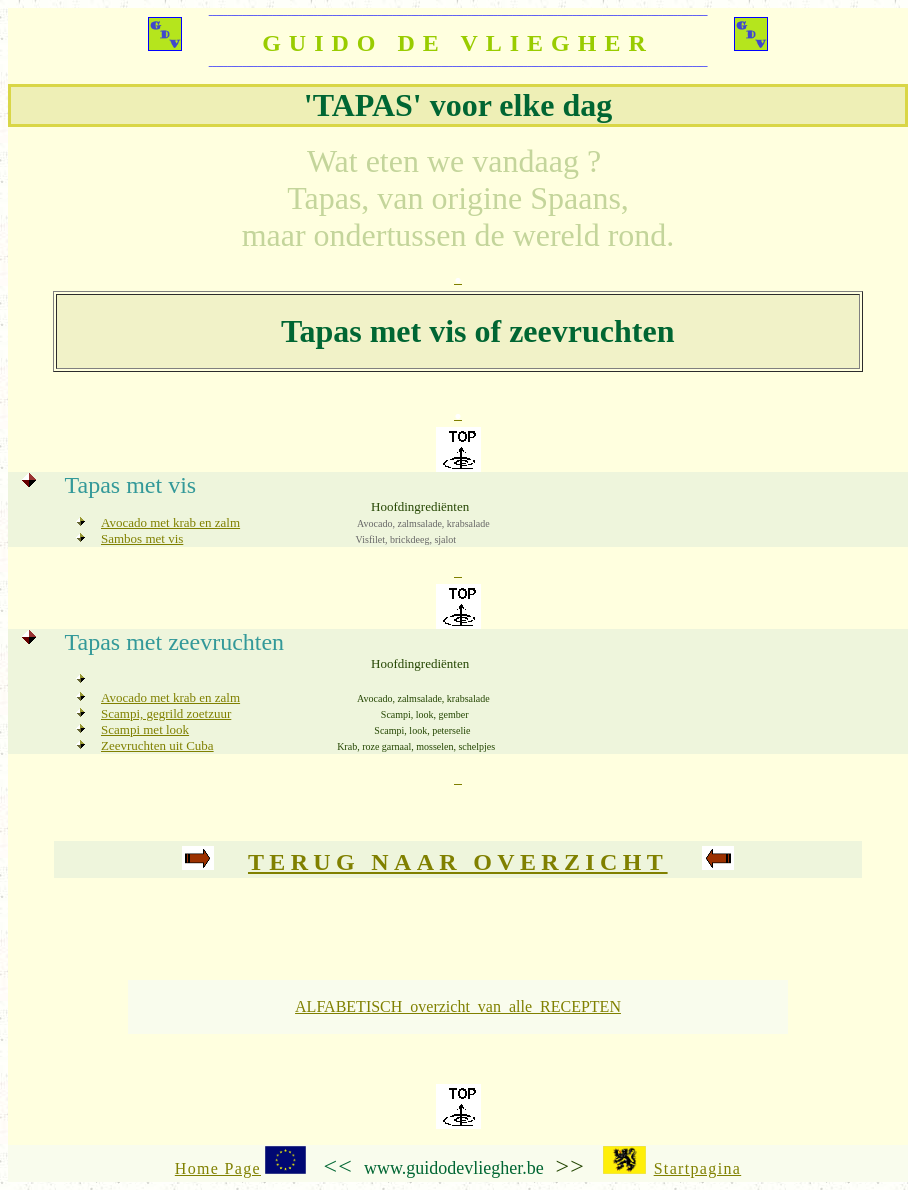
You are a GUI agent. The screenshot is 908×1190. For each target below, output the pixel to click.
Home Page (218, 1168)
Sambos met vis (142, 538)
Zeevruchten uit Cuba (157, 745)
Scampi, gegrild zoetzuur (166, 713)
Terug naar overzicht (458, 862)
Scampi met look (145, 729)
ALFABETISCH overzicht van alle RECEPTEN (458, 1006)
